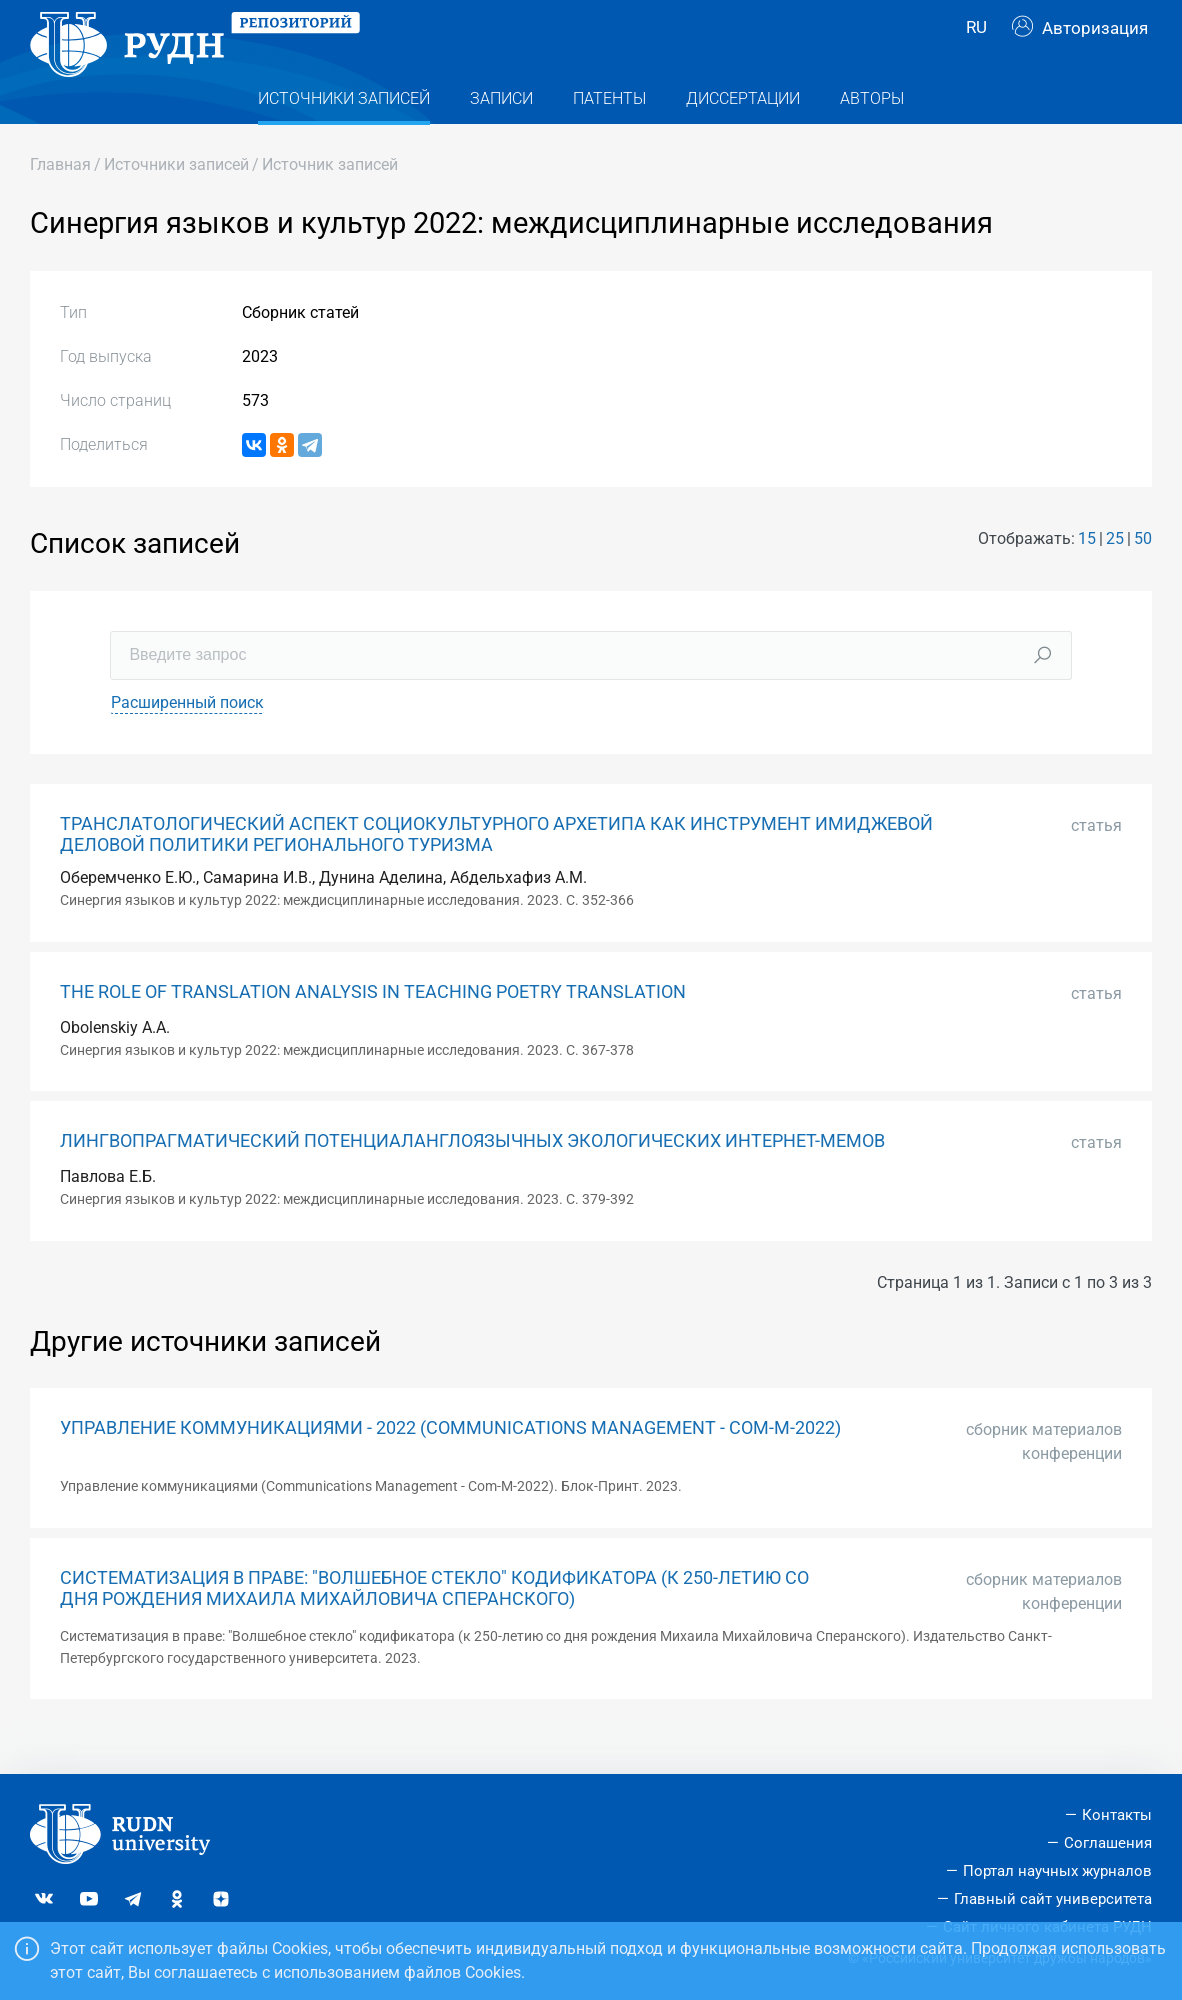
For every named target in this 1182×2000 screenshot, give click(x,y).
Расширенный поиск (187, 737)
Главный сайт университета (1053, 1899)
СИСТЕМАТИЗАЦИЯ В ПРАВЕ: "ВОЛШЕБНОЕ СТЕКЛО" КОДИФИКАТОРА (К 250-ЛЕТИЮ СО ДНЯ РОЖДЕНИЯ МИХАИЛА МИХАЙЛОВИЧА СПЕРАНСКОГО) (434, 1624)
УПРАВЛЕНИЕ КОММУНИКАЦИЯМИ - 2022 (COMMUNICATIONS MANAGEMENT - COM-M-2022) (450, 1464)
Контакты (1117, 1816)
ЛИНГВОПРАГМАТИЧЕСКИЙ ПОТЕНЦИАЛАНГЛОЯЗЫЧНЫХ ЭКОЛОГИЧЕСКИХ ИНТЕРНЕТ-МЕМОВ (472, 1177)
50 (1143, 574)
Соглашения (1108, 1844)
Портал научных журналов (1057, 1871)
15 (1087, 574)
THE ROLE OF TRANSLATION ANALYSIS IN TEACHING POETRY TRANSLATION (373, 1027)
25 (1115, 574)
